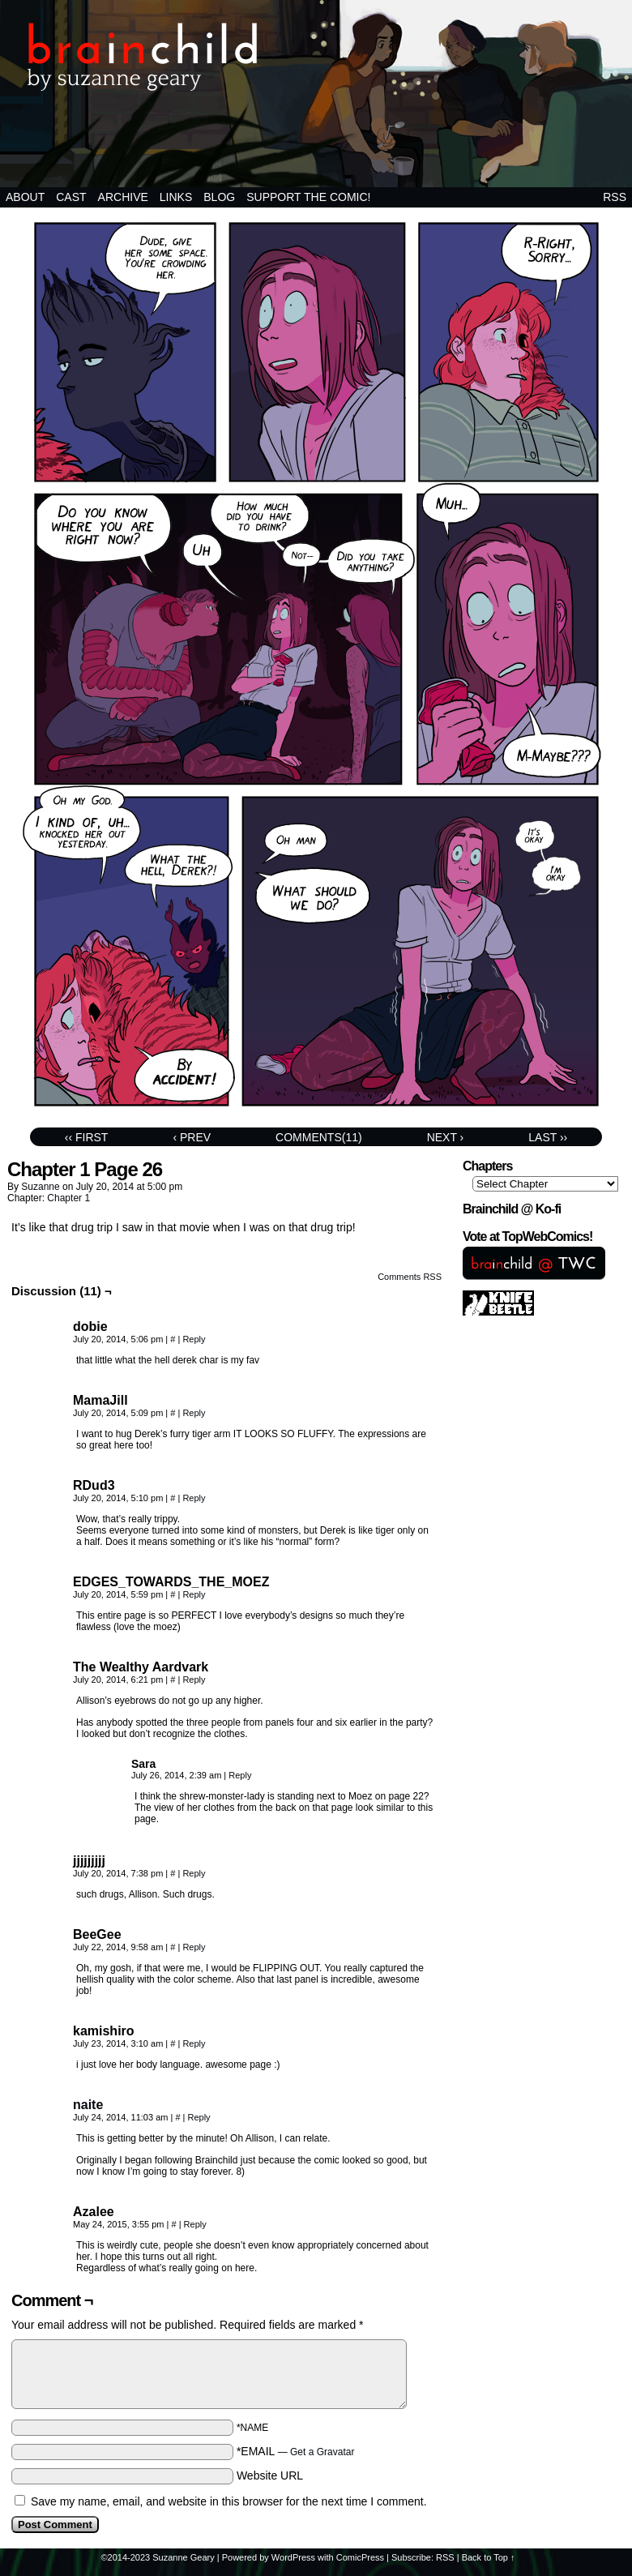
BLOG (219, 196)
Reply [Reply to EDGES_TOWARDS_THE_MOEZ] (193, 1594)
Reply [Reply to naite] (199, 2117)
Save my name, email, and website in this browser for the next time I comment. (229, 2501)
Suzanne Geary (183, 2557)
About (25, 196)
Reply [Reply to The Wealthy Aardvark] (193, 1679)
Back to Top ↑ (488, 2557)
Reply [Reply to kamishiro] (193, 2043)
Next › (445, 1137)
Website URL (270, 2475)
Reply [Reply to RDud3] (193, 1498)
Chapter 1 (68, 1198)
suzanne (40, 1186)
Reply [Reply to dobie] (193, 1339)
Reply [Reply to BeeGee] (193, 1947)
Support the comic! (308, 196)
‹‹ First (87, 1137)
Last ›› (547, 1137)
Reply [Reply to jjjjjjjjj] (193, 1873)
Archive (123, 196)
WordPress (293, 2557)
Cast (71, 196)
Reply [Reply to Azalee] (195, 2224)
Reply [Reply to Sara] (239, 1775)
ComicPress (360, 2557)
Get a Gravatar (322, 2452)
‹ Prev (192, 1137)
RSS (614, 196)
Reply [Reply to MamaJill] (193, 1413)
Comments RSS (410, 1277)
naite (88, 2105)
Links (176, 196)
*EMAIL (296, 2451)
